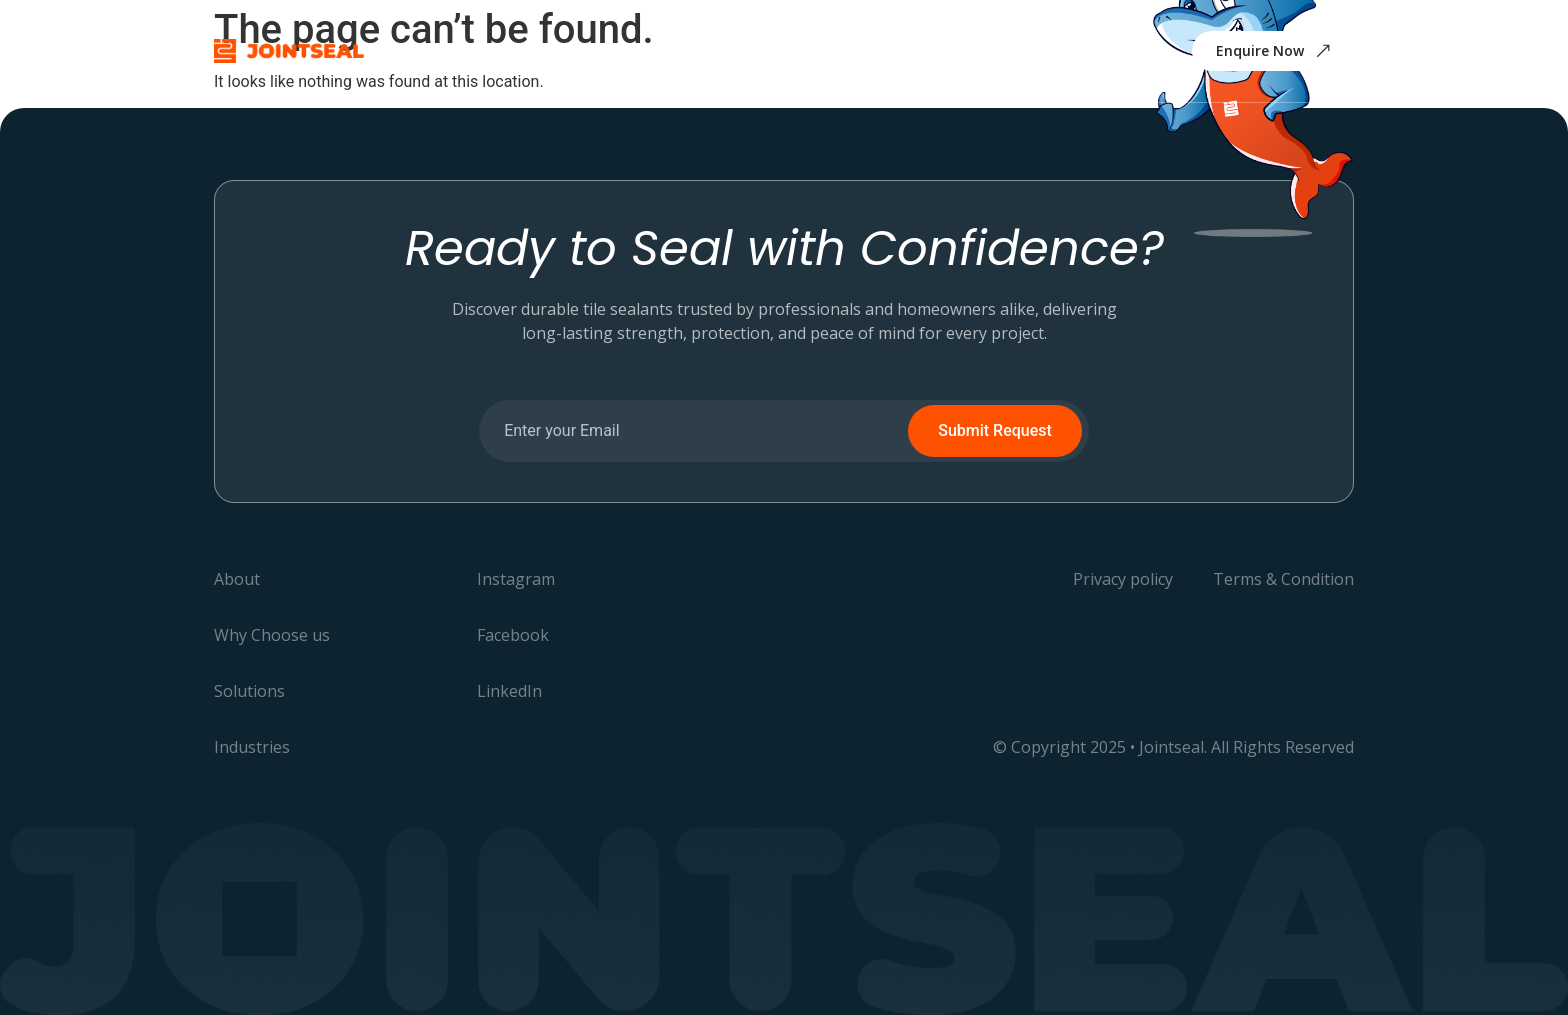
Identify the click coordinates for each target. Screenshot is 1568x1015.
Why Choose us (607, 50)
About (493, 50)
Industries (841, 50)
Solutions (733, 50)
